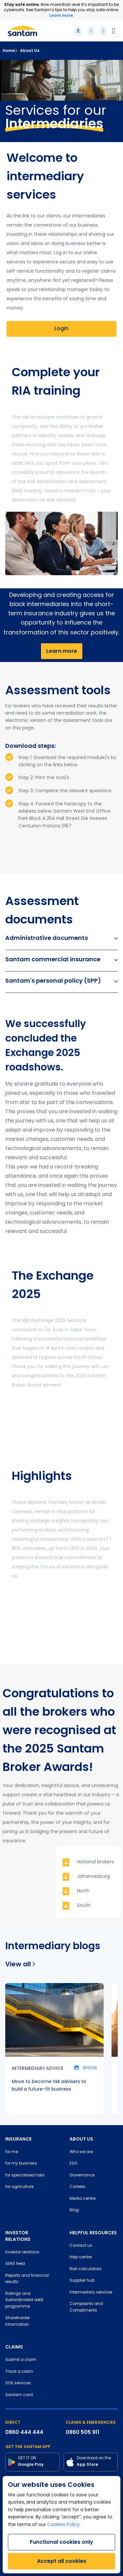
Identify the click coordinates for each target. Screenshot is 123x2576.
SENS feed (15, 2264)
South (84, 1905)
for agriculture (19, 2187)
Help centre (81, 2257)
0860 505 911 (82, 2432)
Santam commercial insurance (61, 959)
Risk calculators (86, 2269)
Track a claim (19, 2372)
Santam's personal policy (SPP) (61, 980)
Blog (74, 2210)
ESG (73, 2164)
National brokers (95, 1862)
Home (9, 50)
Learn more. (61, 15)
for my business (21, 2164)
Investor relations (22, 2252)
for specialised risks (25, 2175)
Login (61, 328)
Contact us (81, 2246)
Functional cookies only (61, 2542)
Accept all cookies (61, 2561)
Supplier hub (82, 2281)
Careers (77, 2187)
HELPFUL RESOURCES (93, 2232)
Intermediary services (91, 2292)
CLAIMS (14, 2346)
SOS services (18, 2383)
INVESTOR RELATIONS (18, 2236)
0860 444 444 (24, 2432)
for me (11, 2152)
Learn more (61, 651)
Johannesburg (93, 1876)
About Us (27, 50)
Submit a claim (20, 2360)
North (83, 1891)
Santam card (19, 2395)
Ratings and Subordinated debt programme (24, 2300)
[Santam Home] (22, 31)
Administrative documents (61, 938)
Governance (82, 2175)
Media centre (82, 2199)
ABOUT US (81, 2139)
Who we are (81, 2152)
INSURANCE (18, 2139)
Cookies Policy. (64, 2524)
